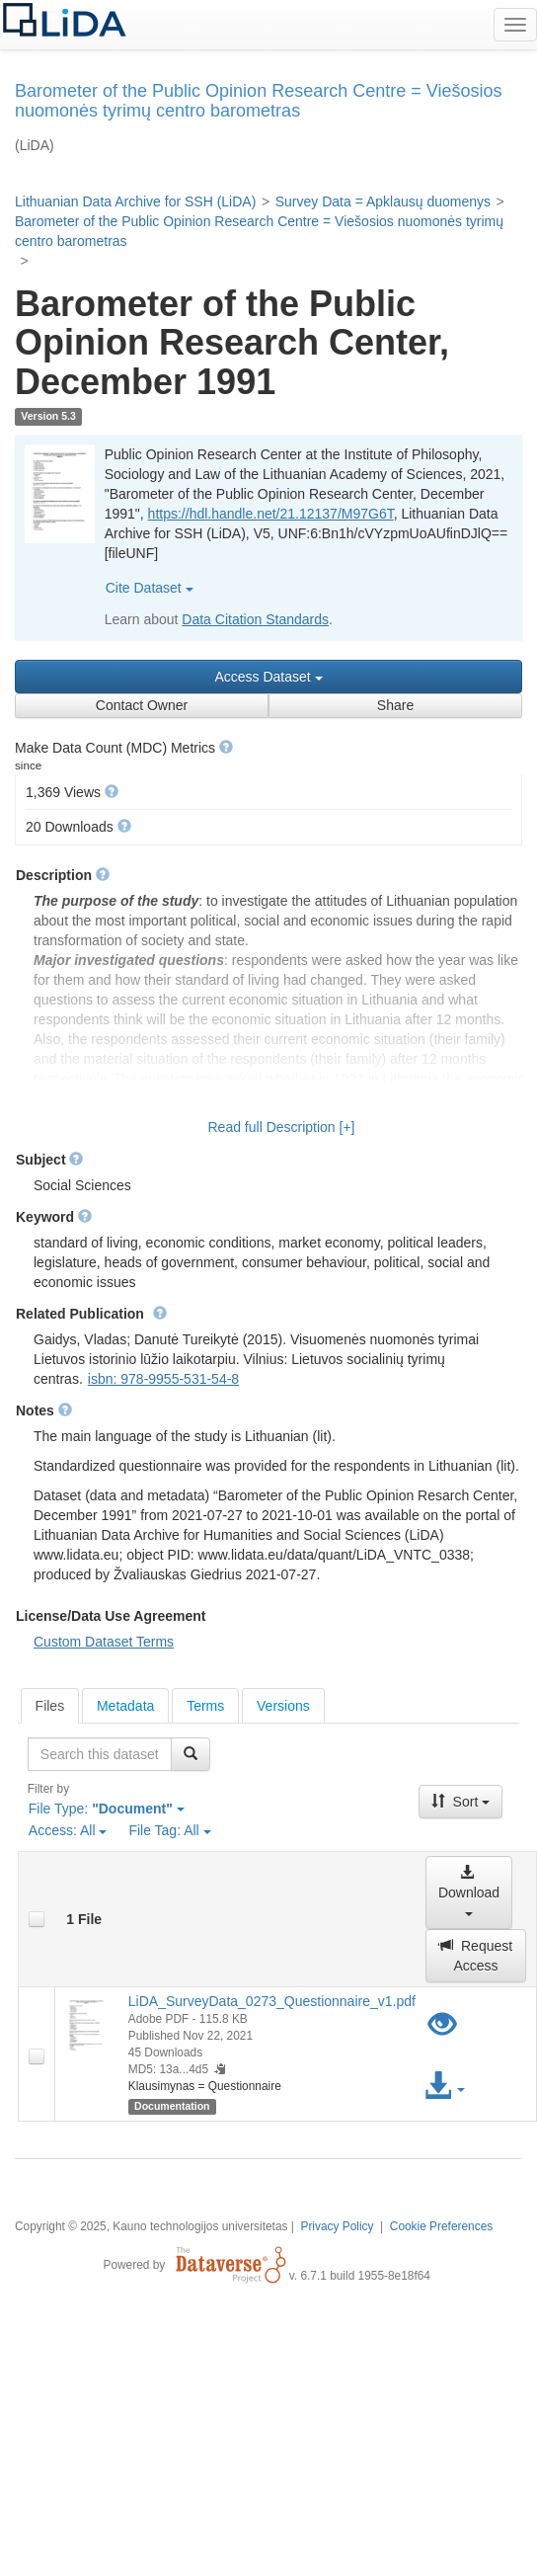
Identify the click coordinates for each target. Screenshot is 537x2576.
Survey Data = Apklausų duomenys (383, 201)
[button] (226, 747)
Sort (461, 1802)
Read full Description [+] (280, 1127)
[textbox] (100, 1754)
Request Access (475, 1955)
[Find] (190, 1754)
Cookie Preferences (441, 2226)
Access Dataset (268, 676)
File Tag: (169, 1830)
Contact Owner (142, 705)
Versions (283, 1706)
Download (468, 1890)
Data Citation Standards (255, 619)
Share (395, 705)
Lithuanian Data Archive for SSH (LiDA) (135, 201)
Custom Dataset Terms (104, 1642)
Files (50, 1706)
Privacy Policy (336, 2226)
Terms (205, 1706)
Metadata (125, 1706)
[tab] (50, 1706)
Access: (68, 1830)
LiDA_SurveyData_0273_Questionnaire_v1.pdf (272, 2001)
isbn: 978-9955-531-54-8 (163, 1379)
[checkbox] (36, 1919)
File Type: (107, 1808)
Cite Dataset (149, 588)
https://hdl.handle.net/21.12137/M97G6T (271, 514)
